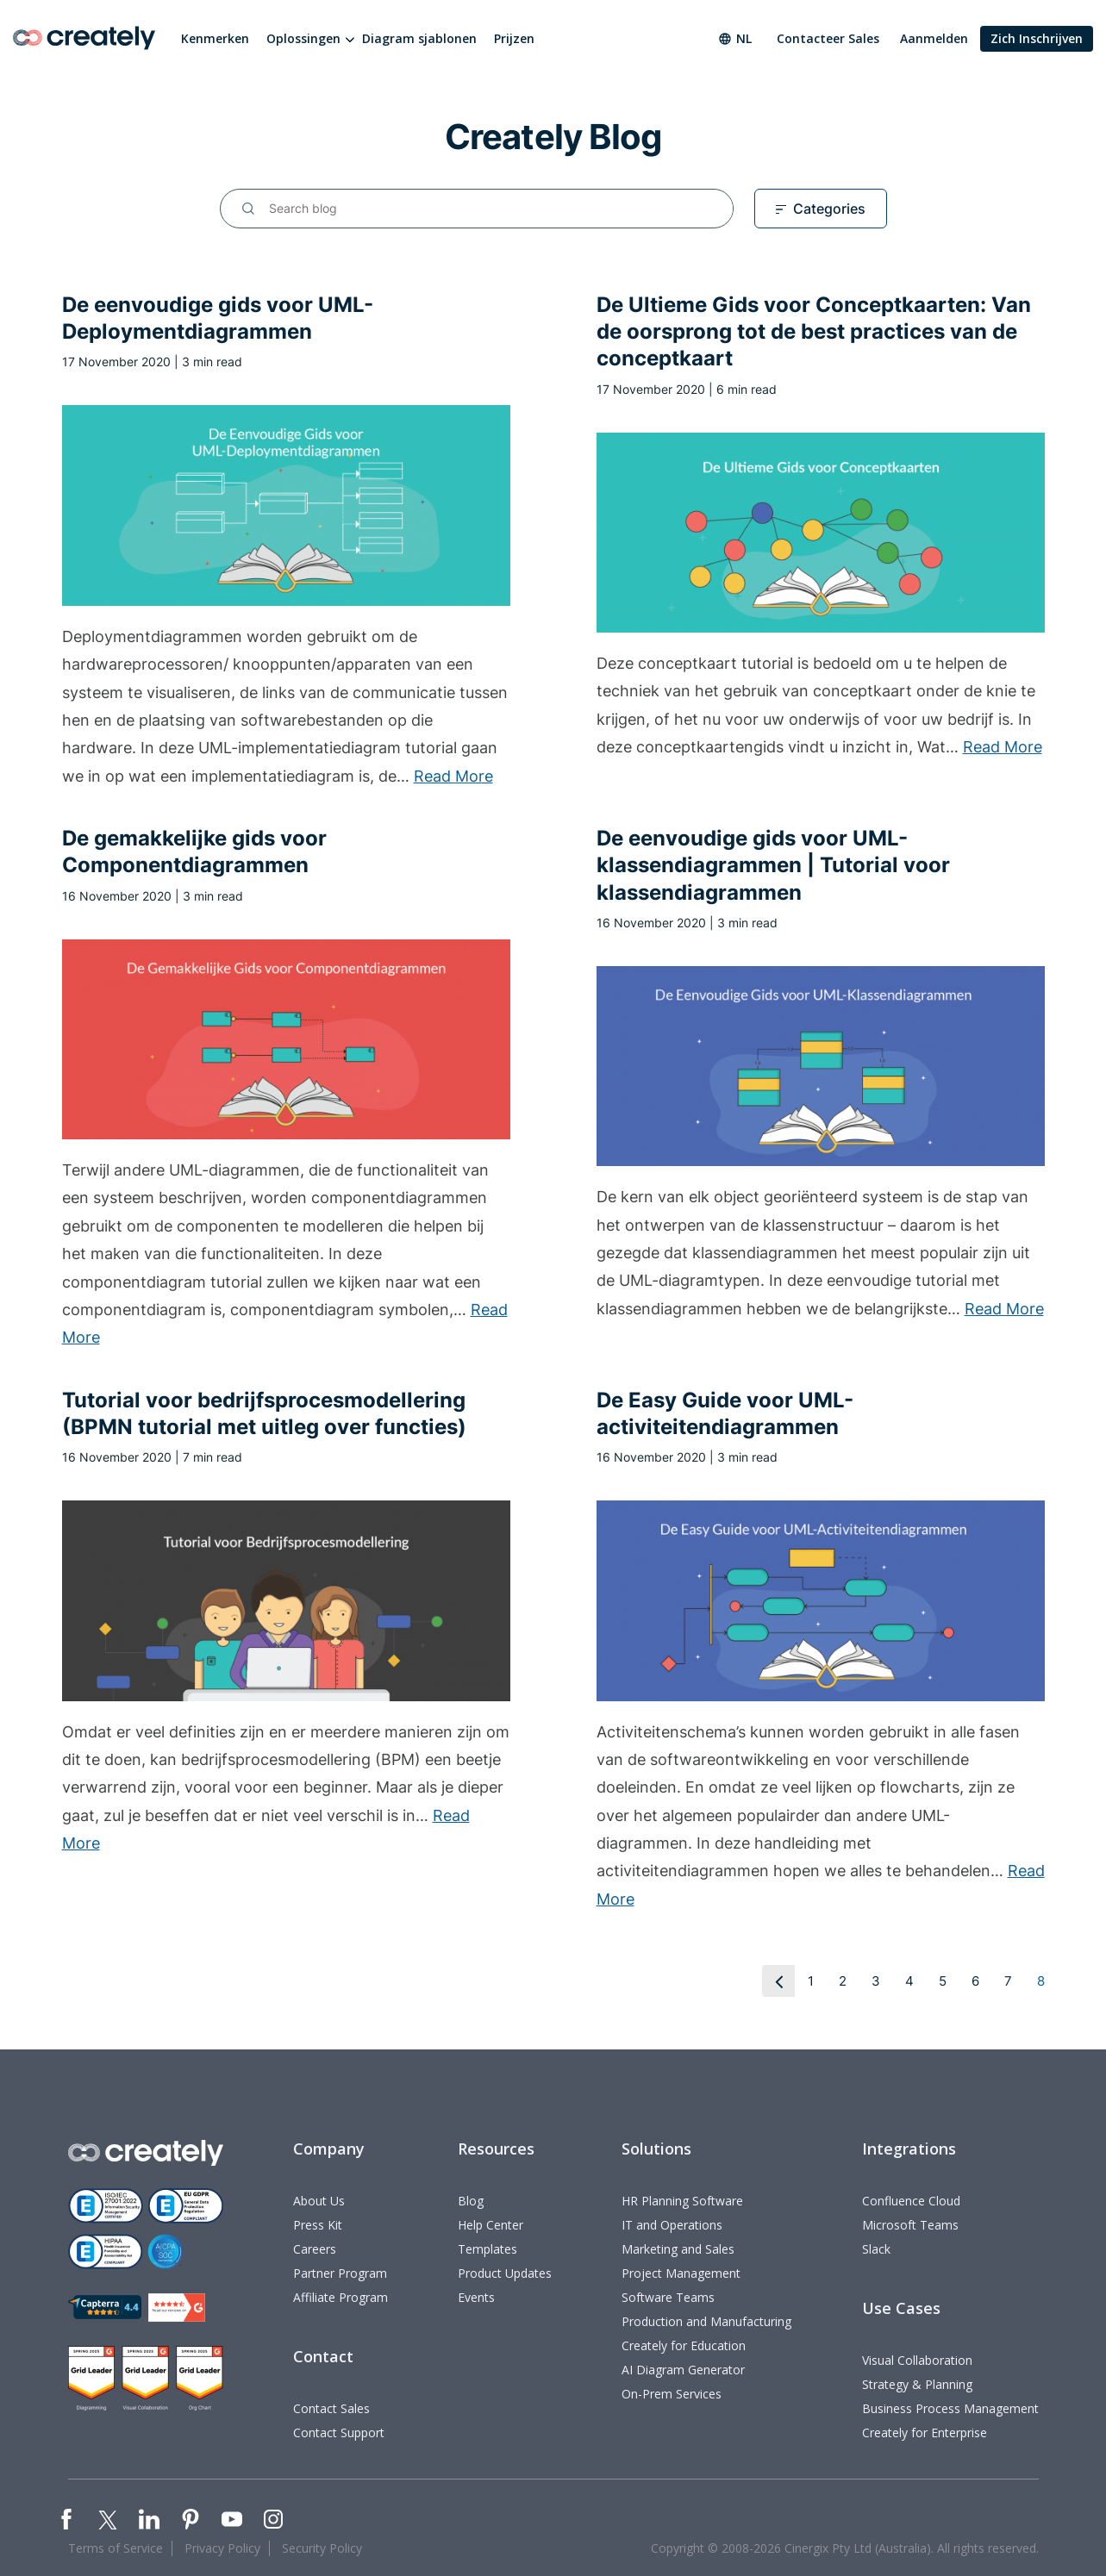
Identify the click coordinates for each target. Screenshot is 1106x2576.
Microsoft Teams (910, 2225)
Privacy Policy (222, 2548)
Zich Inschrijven (1036, 38)
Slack (876, 2249)
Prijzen (514, 38)
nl (735, 38)
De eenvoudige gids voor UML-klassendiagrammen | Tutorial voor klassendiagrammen (773, 865)
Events (476, 2297)
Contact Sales (331, 2408)
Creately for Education (684, 2345)
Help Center (490, 2225)
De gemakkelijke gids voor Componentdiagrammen (194, 851)
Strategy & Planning (917, 2384)
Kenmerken (215, 38)
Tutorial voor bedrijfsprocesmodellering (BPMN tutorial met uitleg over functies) (264, 1413)
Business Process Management (950, 2408)
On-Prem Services (672, 2394)
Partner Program (340, 2273)
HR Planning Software (682, 2200)
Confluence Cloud (911, 2200)
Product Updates (505, 2273)
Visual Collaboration (917, 2360)
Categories (829, 208)
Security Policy (322, 2548)
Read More (453, 776)
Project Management (681, 2273)
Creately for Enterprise (924, 2432)
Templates (487, 2249)
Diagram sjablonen (419, 38)
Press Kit (317, 2225)
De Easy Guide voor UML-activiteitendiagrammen (725, 1413)
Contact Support (338, 2432)
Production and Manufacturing (706, 2321)
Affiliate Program (340, 2297)
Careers (314, 2249)
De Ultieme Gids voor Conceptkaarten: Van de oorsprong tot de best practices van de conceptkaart (814, 331)
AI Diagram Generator (683, 2369)
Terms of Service (115, 2548)
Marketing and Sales (678, 2249)
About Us (319, 2200)
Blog (471, 2200)
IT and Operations (672, 2225)
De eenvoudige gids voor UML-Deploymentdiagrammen (217, 318)
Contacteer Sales (828, 38)
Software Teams (668, 2297)
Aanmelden (934, 38)
